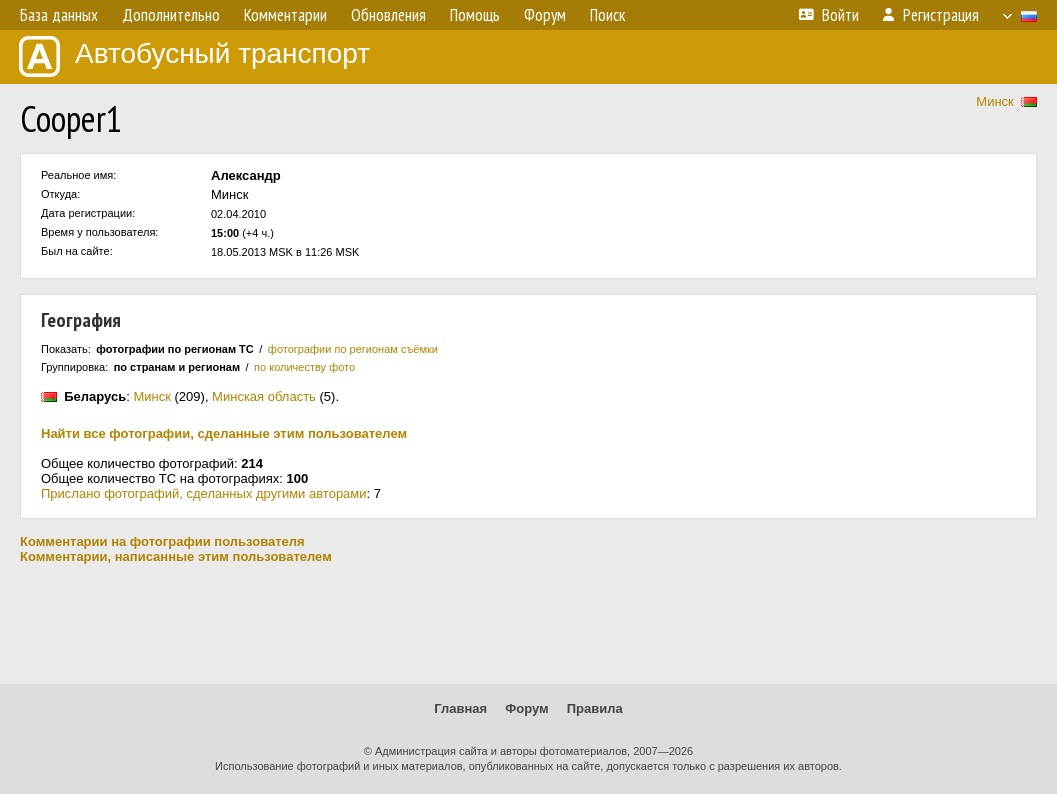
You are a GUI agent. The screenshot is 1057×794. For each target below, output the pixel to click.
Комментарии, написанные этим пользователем (176, 556)
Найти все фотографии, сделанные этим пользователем (224, 433)
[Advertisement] (528, 624)
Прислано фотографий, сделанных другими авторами (204, 493)
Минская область (264, 396)
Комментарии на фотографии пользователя (162, 541)
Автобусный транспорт (194, 56)
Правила (595, 708)
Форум (526, 708)
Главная (460, 708)
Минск (994, 101)
